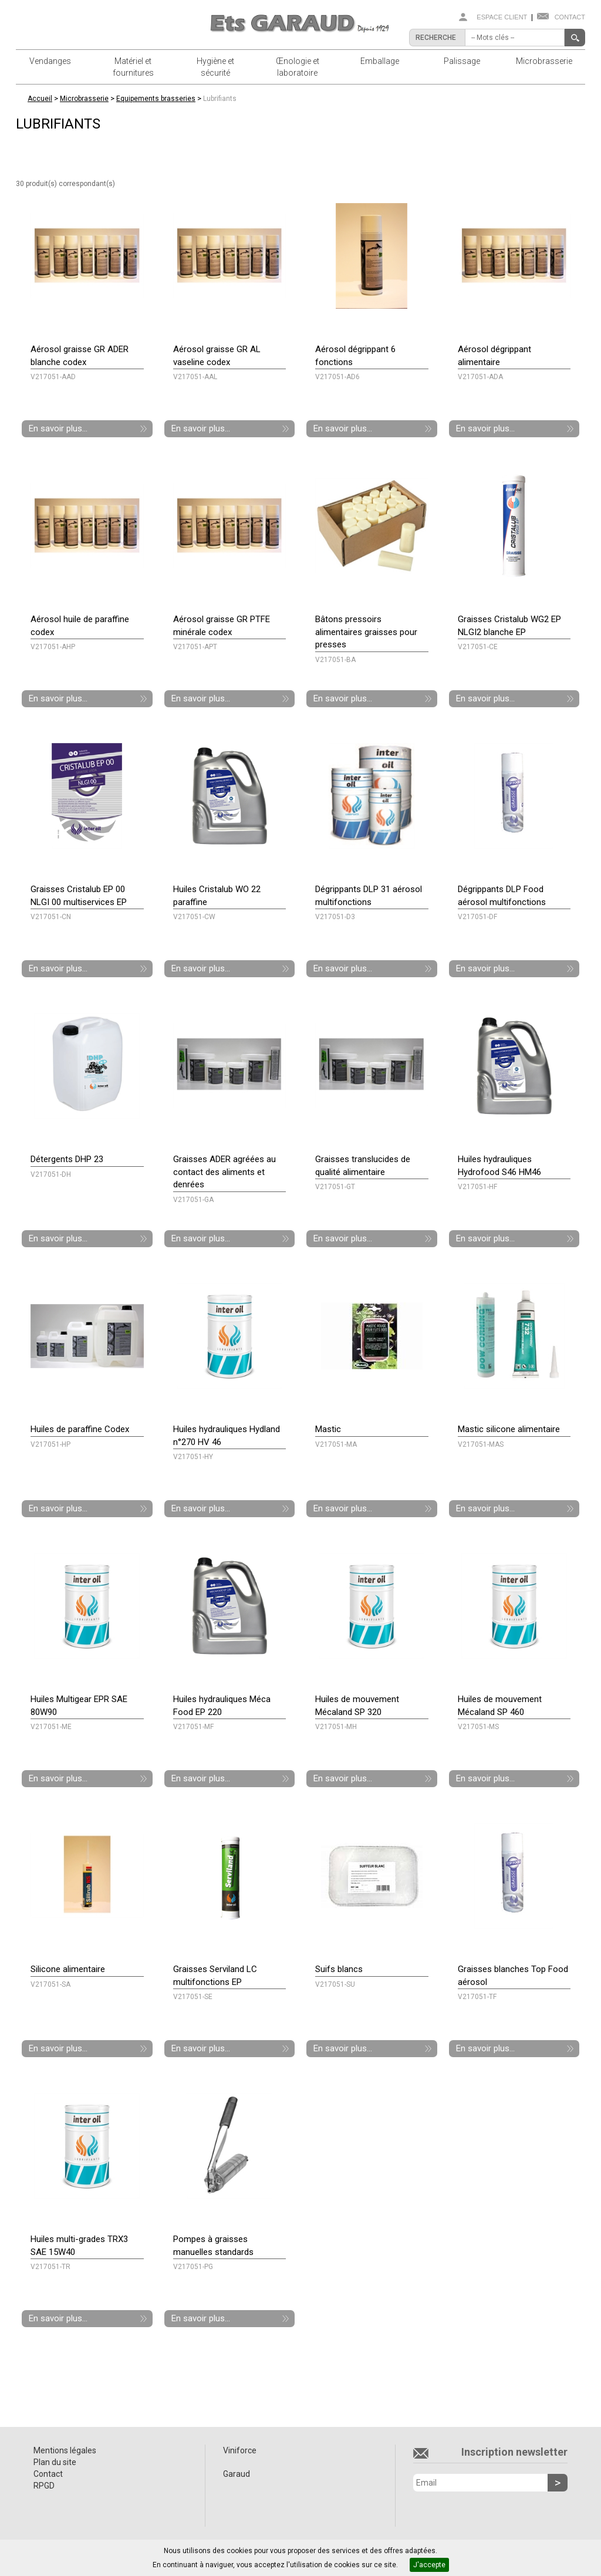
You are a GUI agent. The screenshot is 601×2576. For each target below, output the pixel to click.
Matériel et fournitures (133, 66)
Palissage (462, 61)
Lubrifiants (220, 98)
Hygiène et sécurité (215, 66)
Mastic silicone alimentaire (509, 1429)
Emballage (379, 61)
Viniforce (239, 2450)
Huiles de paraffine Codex (80, 1429)
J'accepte (429, 2565)
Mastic (328, 1429)
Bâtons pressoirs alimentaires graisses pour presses (366, 632)
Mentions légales (64, 2450)
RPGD (44, 2485)
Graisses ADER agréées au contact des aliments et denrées (224, 1172)
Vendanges (50, 61)
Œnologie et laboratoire (297, 66)
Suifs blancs (339, 1969)
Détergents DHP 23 (67, 1159)
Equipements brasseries (155, 98)
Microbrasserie (544, 61)
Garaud (236, 2474)
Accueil (40, 98)
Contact (570, 17)
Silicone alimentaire (68, 1969)
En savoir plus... (58, 428)
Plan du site (54, 2462)
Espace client (502, 17)
